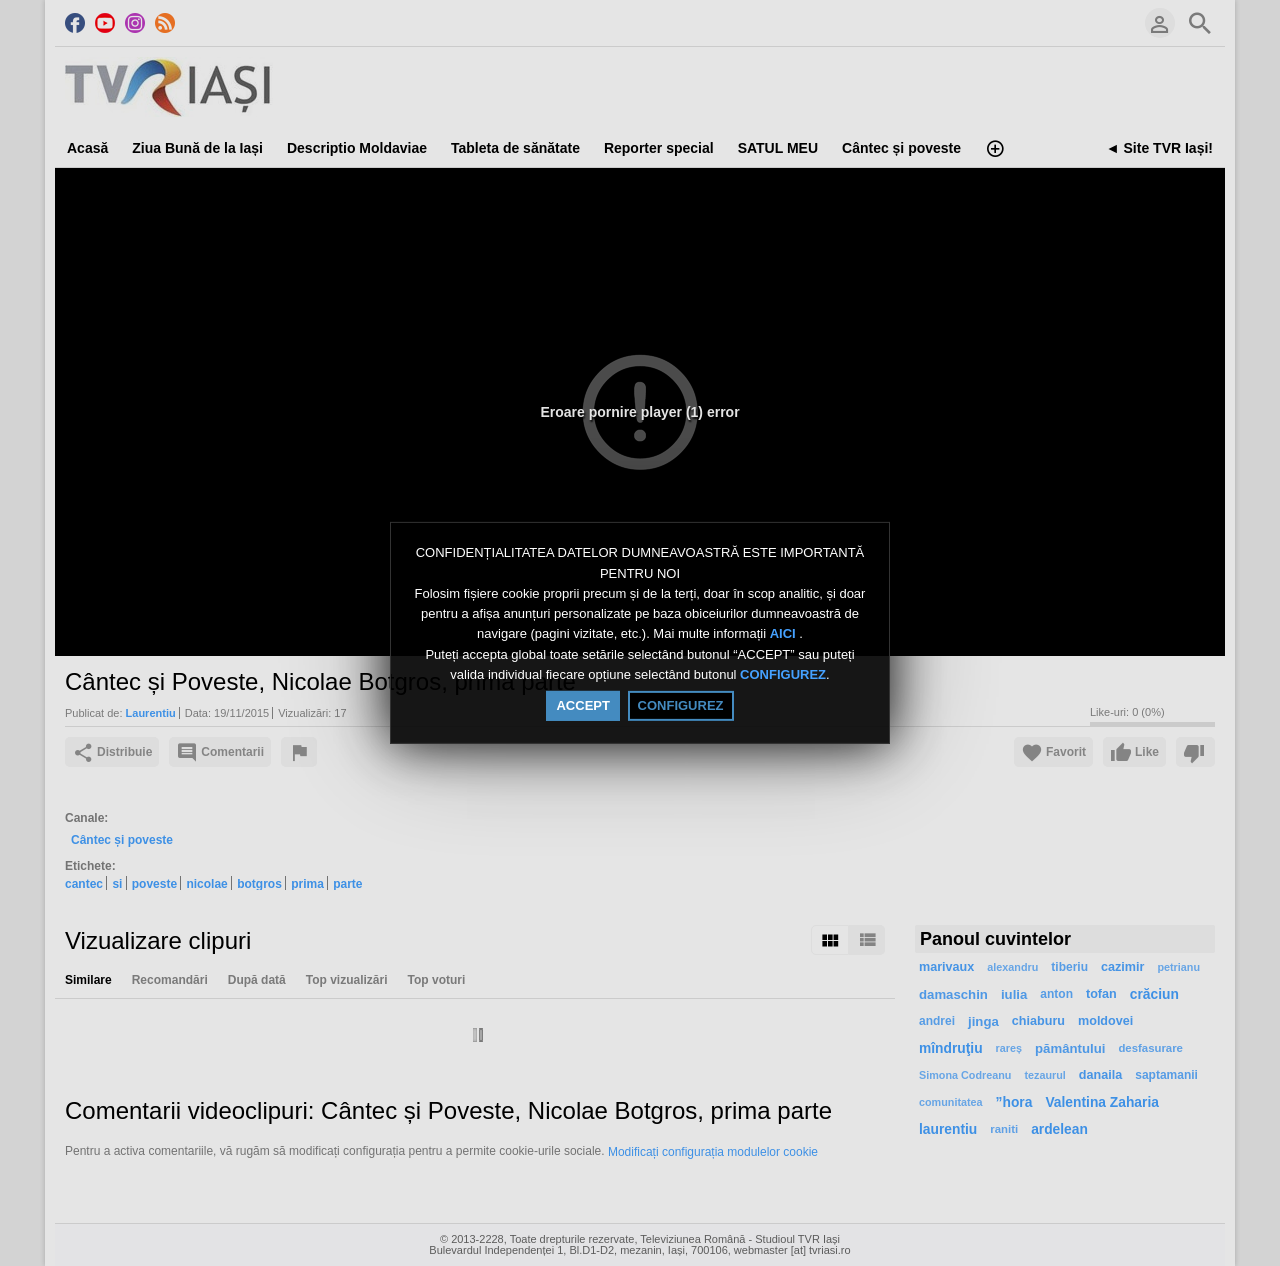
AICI (785, 634)
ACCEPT (582, 705)
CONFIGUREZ (783, 674)
